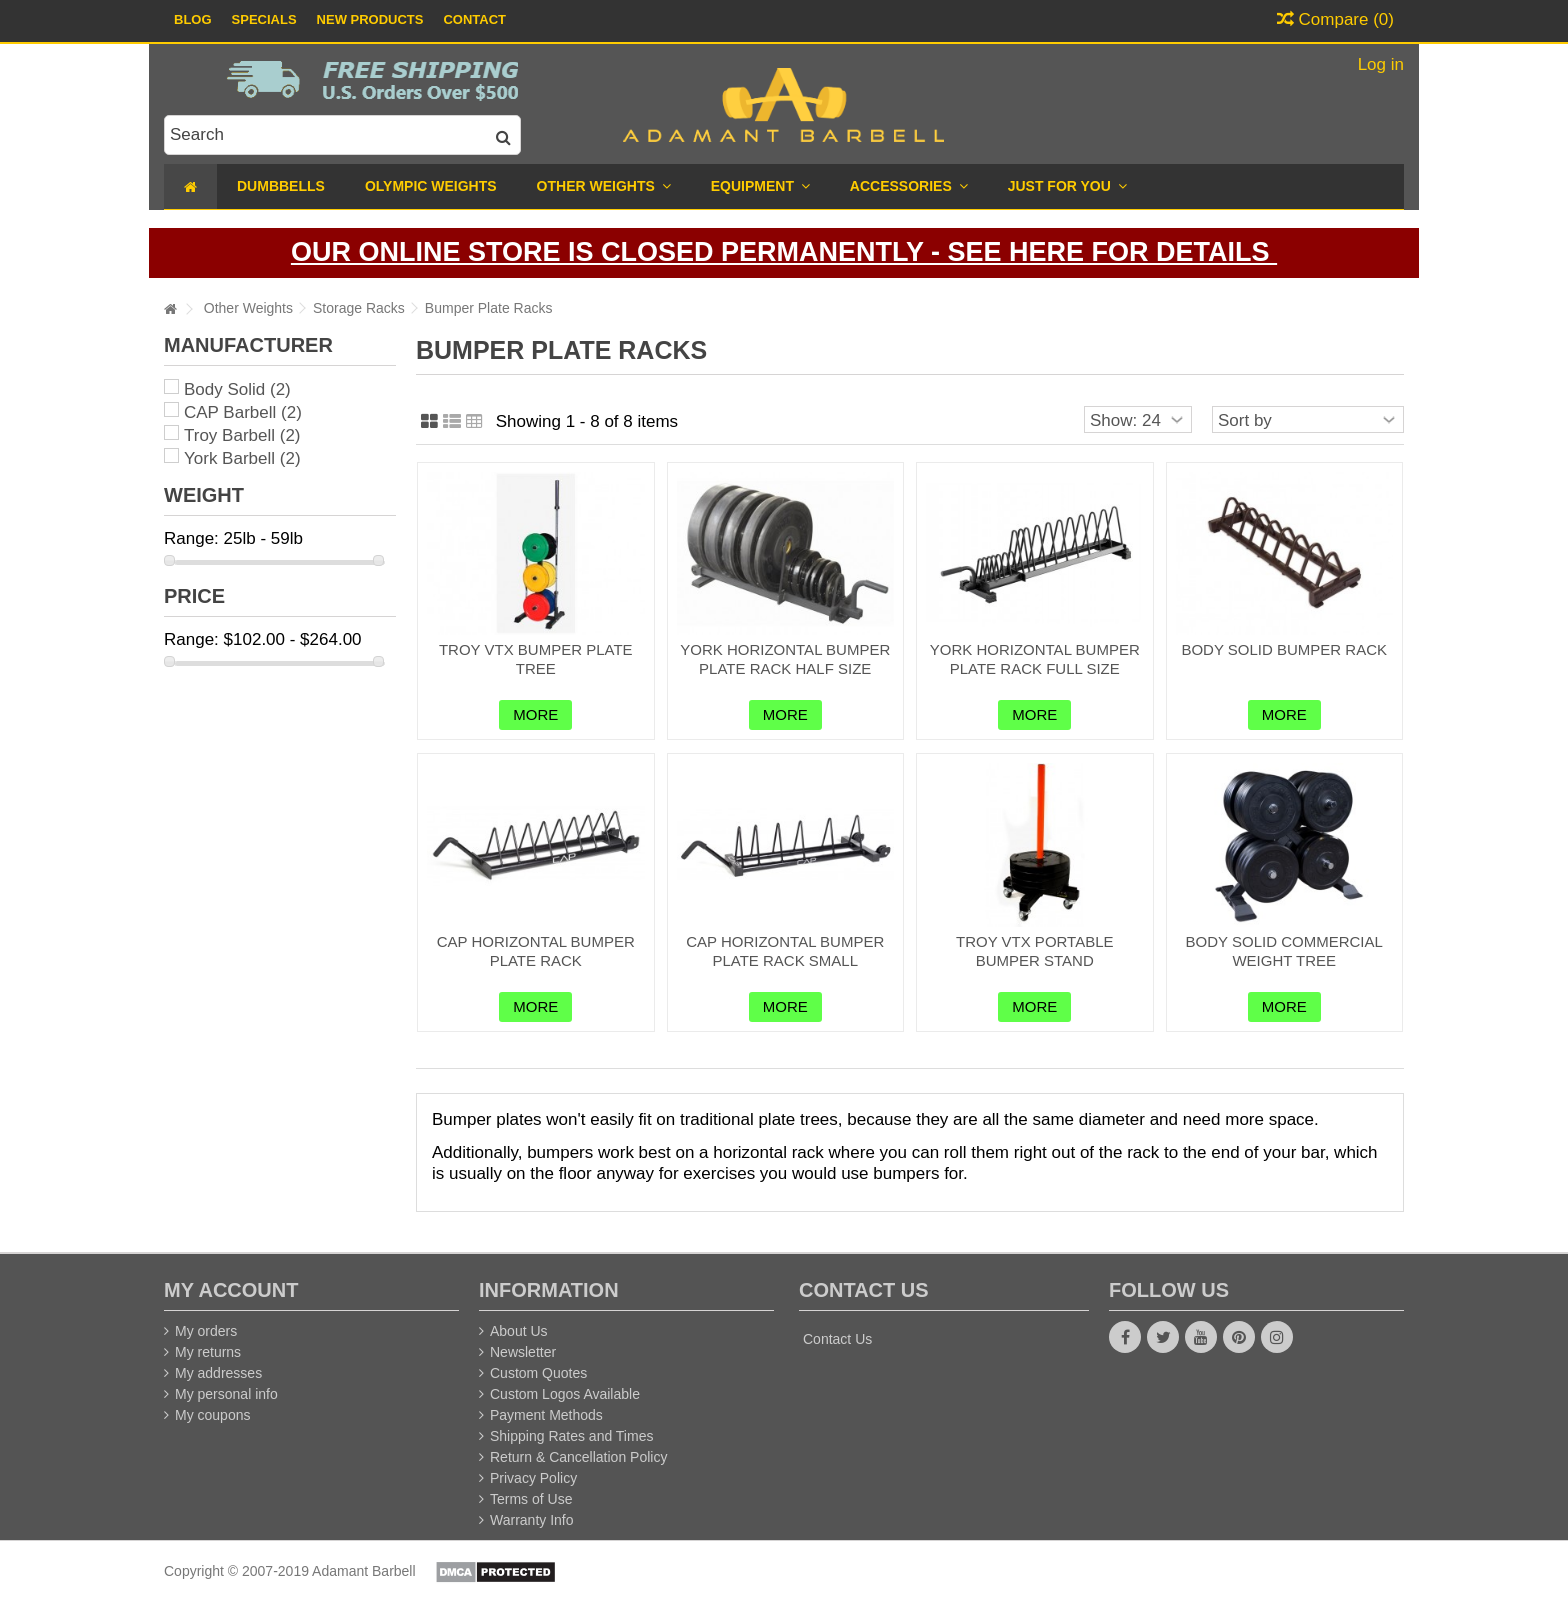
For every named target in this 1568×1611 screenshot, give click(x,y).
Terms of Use (531, 1499)
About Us (519, 1331)
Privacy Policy (533, 1478)
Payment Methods (546, 1415)
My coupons (212, 1415)
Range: (191, 538)
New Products (370, 19)
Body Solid (237, 389)
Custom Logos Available (565, 1394)
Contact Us (837, 1339)
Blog (193, 19)
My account (231, 1290)
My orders (206, 1331)
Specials (264, 19)
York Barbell (242, 458)
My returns (208, 1352)
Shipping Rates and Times (571, 1436)
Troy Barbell (242, 435)
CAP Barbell (243, 412)
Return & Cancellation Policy (578, 1457)
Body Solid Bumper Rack (1284, 649)
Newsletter (523, 1352)
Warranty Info (532, 1520)
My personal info (226, 1394)
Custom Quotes (538, 1373)
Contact (474, 19)
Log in (1378, 64)
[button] (1067, 186)
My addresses (218, 1373)
